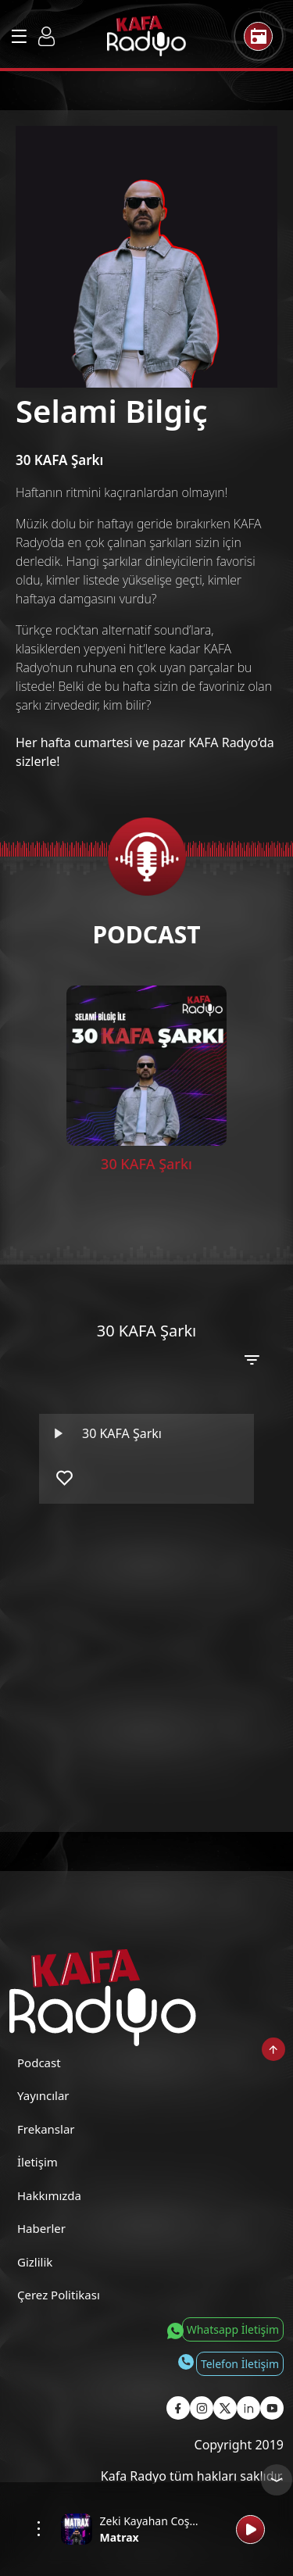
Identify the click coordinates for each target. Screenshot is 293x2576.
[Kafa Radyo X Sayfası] (225, 2408)
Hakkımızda (49, 2195)
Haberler (41, 2228)
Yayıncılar (43, 2095)
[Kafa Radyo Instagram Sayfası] (201, 2408)
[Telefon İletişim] (230, 2363)
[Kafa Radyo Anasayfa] (146, 36)
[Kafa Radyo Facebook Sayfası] (178, 2408)
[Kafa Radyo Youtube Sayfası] (272, 2408)
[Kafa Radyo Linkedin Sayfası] (248, 2408)
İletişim (37, 2162)
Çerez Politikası (58, 2294)
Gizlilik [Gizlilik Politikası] (34, 2262)
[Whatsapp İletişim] (223, 2329)
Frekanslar (46, 2129)
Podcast (39, 2062)
